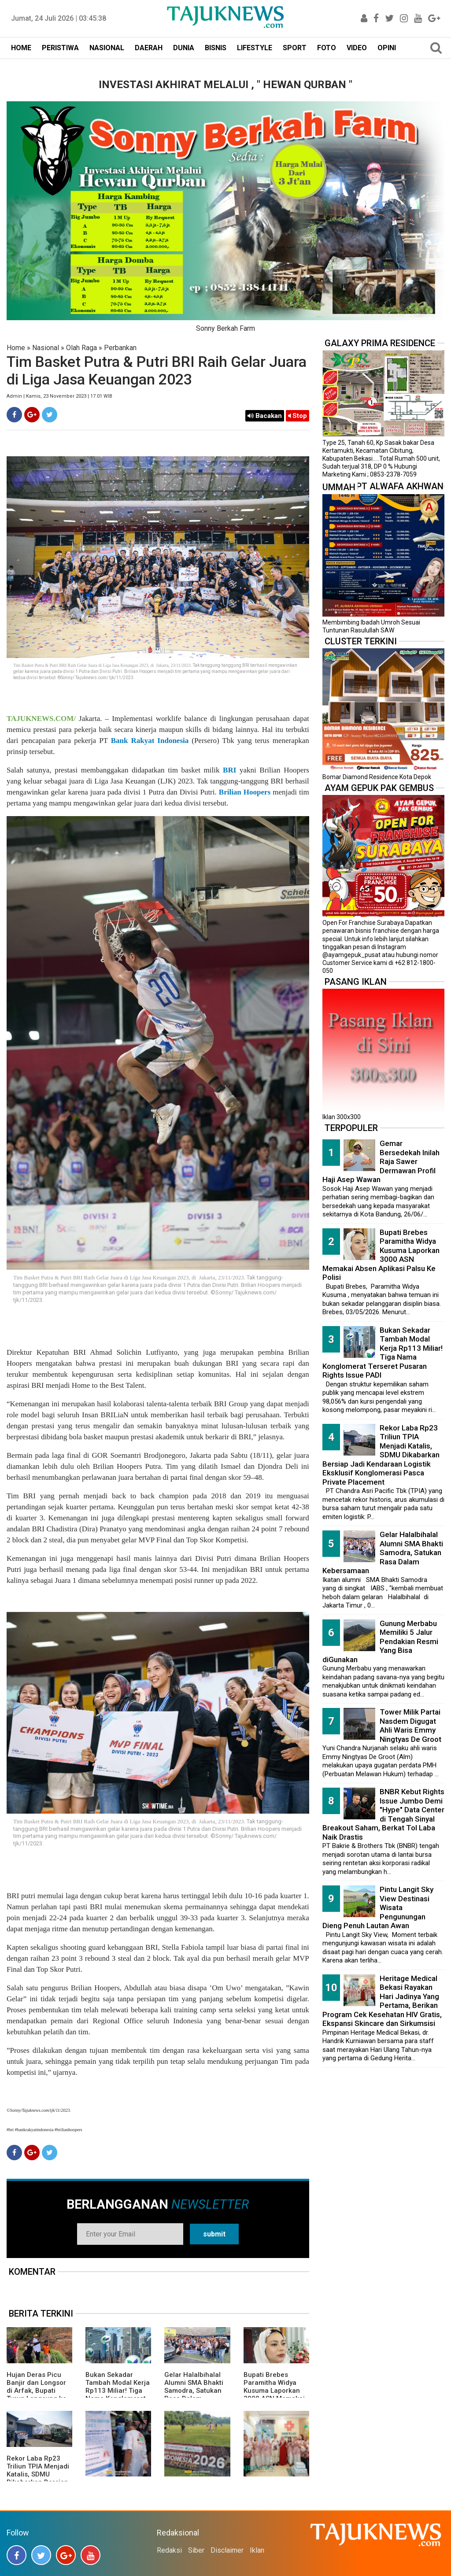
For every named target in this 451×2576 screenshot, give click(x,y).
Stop (297, 416)
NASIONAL (106, 48)
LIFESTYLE (254, 48)
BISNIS (215, 48)
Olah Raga (81, 348)
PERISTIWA (60, 48)
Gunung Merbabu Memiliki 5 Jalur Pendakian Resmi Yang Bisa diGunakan (380, 1641)
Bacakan (265, 416)
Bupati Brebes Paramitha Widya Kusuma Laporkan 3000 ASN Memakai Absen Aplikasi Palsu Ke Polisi (276, 2394)
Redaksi (169, 2550)
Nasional (45, 348)
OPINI (386, 48)
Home (16, 348)
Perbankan (120, 348)
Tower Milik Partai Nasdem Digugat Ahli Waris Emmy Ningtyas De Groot (410, 1725)
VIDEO (357, 48)
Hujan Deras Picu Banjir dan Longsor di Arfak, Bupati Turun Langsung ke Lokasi (37, 2390)
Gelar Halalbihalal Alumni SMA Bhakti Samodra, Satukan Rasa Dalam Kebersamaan (193, 2390)
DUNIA (183, 48)
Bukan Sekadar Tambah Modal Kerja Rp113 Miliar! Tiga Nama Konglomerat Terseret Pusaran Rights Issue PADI (117, 2394)
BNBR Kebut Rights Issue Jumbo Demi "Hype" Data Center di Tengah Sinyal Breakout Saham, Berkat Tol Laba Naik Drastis (383, 1814)
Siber (196, 2550)
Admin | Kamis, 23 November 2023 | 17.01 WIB (59, 396)
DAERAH (149, 48)
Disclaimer (227, 2550)
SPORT (295, 48)
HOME (21, 48)
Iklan (257, 2550)
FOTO (326, 48)
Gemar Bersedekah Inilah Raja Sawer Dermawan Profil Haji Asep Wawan (381, 1161)
